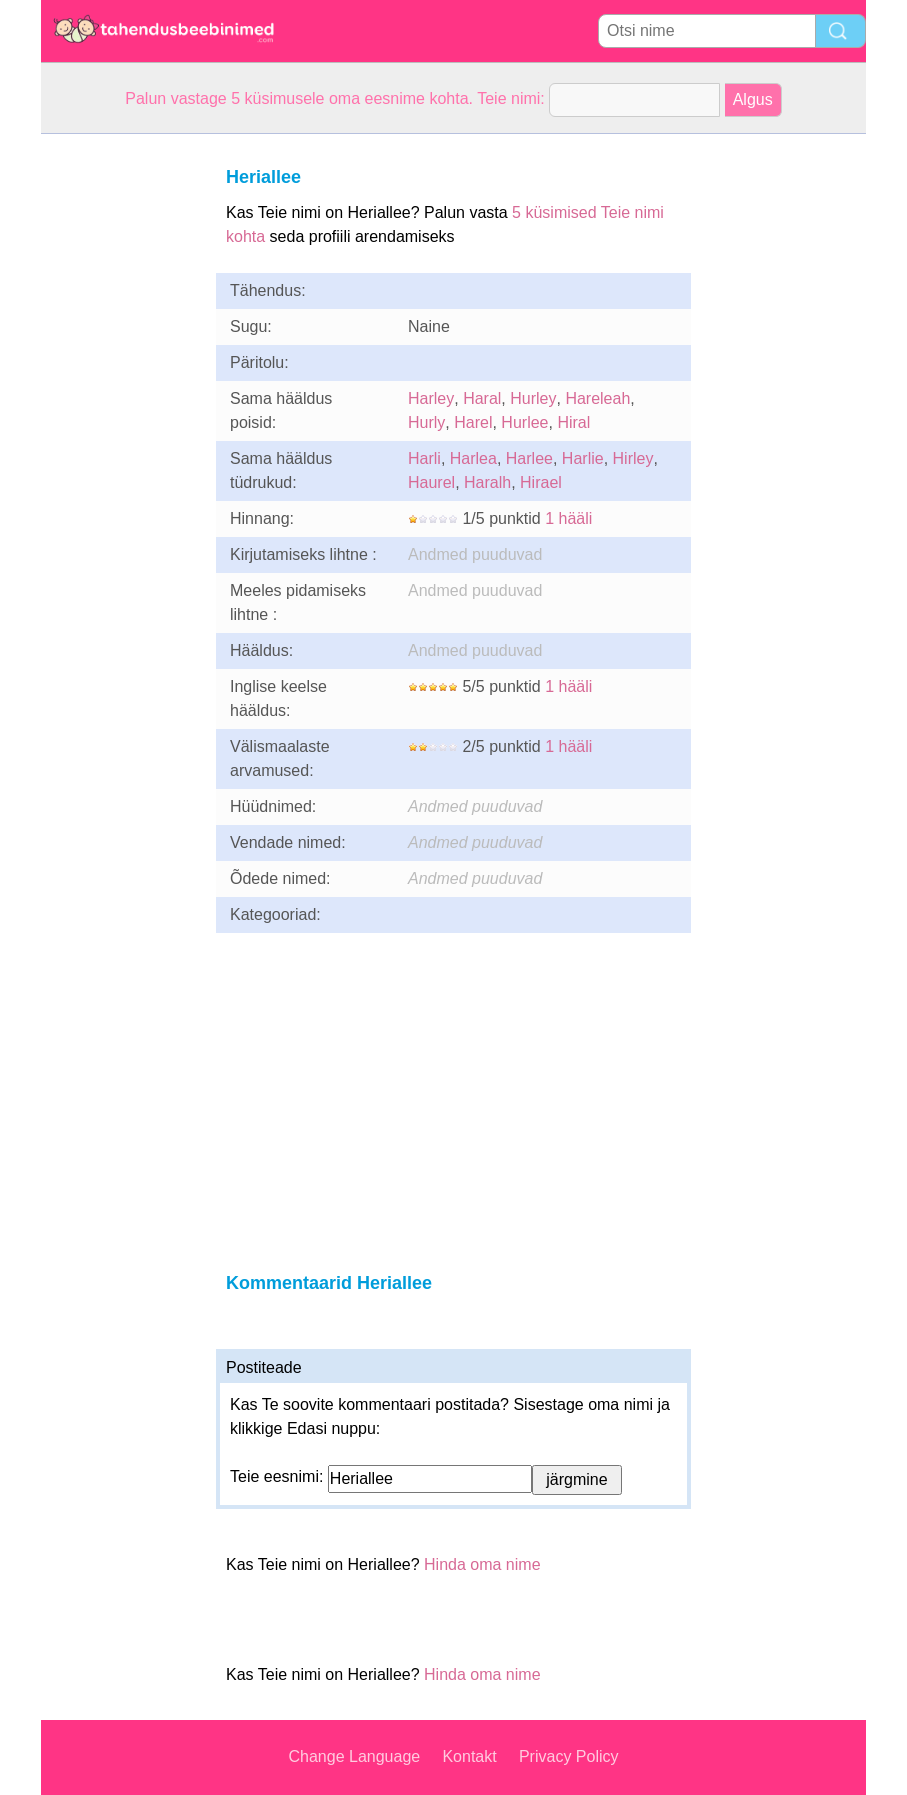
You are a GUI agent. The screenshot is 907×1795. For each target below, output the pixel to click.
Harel (473, 422)
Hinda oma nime (482, 1564)
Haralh (487, 482)
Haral (482, 398)
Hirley (633, 458)
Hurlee (524, 422)
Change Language (355, 1756)
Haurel (431, 482)
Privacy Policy (569, 1756)
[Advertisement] (121, 434)
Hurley (533, 398)
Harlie (583, 458)
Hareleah (597, 398)
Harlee (529, 458)
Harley (431, 398)
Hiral (573, 422)
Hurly (426, 422)
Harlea (473, 458)
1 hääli (568, 518)
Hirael (541, 482)
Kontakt (469, 1756)
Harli (424, 458)
